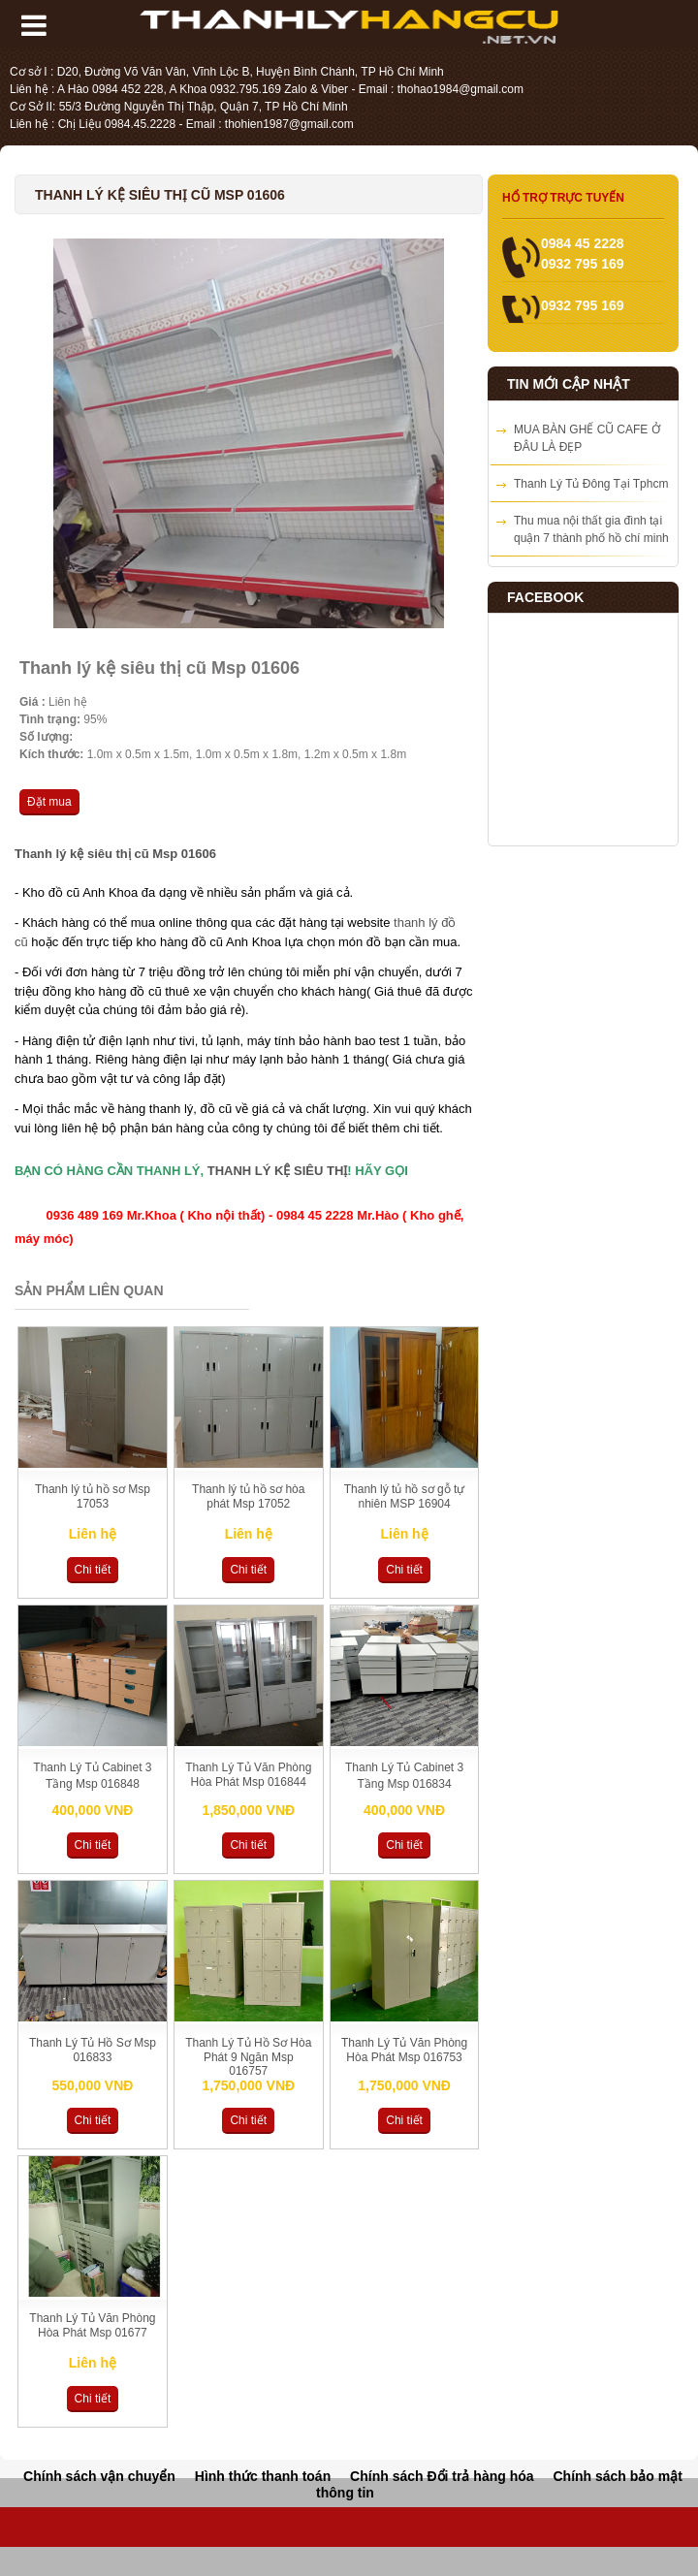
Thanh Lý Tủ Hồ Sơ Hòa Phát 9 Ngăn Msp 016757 (248, 2057)
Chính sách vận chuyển (99, 2476)
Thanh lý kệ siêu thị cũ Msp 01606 (115, 853)
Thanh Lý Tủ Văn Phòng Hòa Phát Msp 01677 (92, 2325)
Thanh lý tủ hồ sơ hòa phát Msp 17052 (248, 1496)
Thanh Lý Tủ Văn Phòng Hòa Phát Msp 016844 (248, 1775)
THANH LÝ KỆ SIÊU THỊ (277, 1170)
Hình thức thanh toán (263, 2476)
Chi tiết (93, 1569)
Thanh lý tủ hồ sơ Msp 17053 (92, 1496)
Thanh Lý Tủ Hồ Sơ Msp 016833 (92, 2050)
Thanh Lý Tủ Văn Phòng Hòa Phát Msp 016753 (404, 2050)
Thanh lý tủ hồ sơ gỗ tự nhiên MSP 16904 (404, 1496)
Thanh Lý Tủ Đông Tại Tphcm (591, 484)
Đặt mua (49, 802)
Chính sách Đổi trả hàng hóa (441, 2476)
